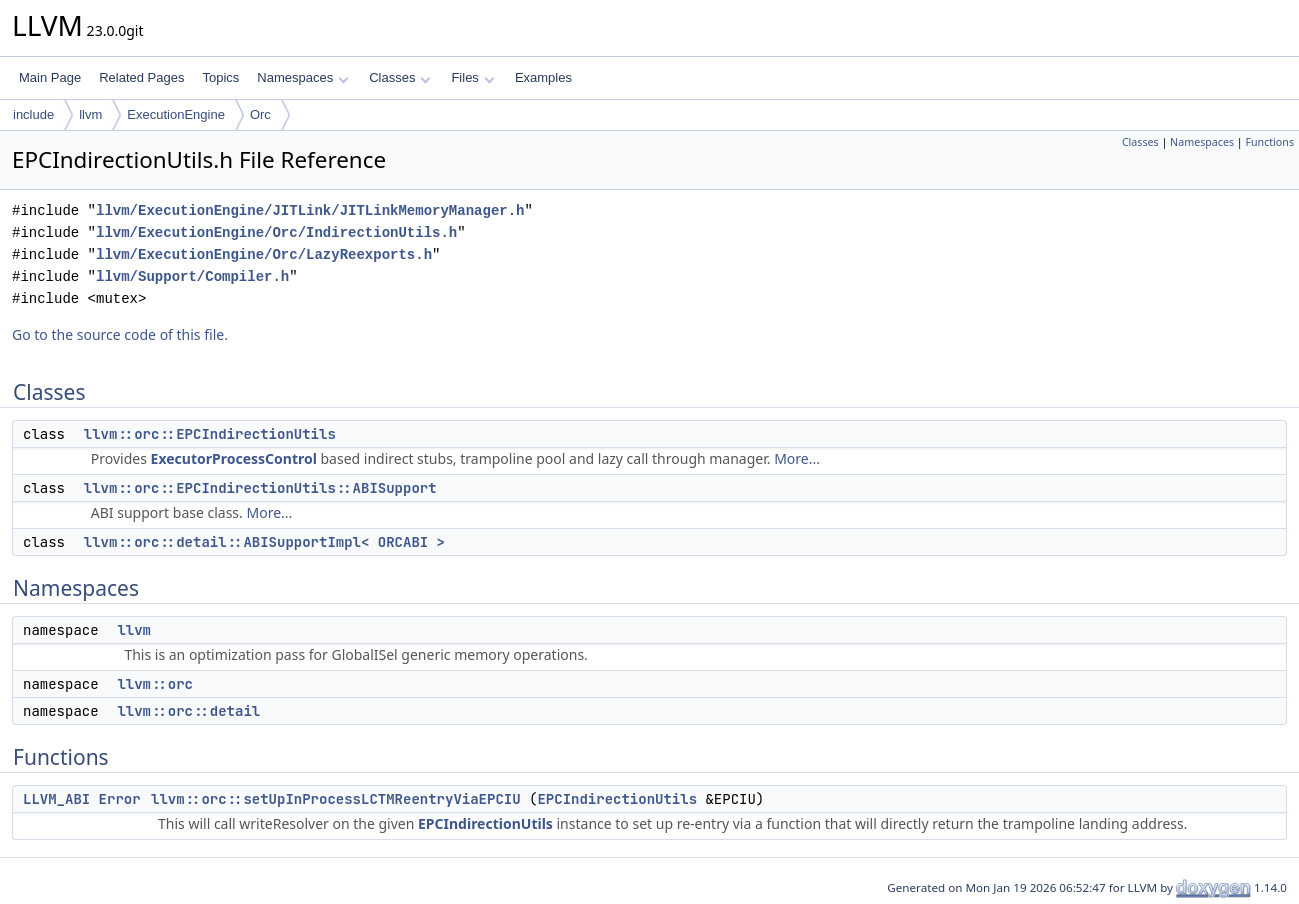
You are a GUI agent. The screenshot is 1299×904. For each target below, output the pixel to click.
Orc (260, 114)
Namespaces (302, 77)
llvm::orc (155, 684)
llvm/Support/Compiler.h (192, 276)
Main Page (50, 77)
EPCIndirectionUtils (617, 799)
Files (472, 77)
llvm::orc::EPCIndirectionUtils (210, 434)
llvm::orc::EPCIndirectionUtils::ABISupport (260, 488)
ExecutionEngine (176, 114)
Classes (400, 77)
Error (120, 799)
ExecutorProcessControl (234, 458)
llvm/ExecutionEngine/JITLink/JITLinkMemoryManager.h (310, 210)
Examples (543, 77)
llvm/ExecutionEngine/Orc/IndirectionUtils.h (276, 232)
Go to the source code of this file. (120, 334)
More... (797, 458)
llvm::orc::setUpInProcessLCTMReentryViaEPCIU (336, 799)
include (33, 114)
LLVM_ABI (56, 799)
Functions (1269, 142)
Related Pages (141, 77)
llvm (90, 114)
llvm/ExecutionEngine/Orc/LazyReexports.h (264, 254)
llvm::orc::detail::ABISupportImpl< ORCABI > (264, 542)
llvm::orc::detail (188, 711)
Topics (220, 77)
